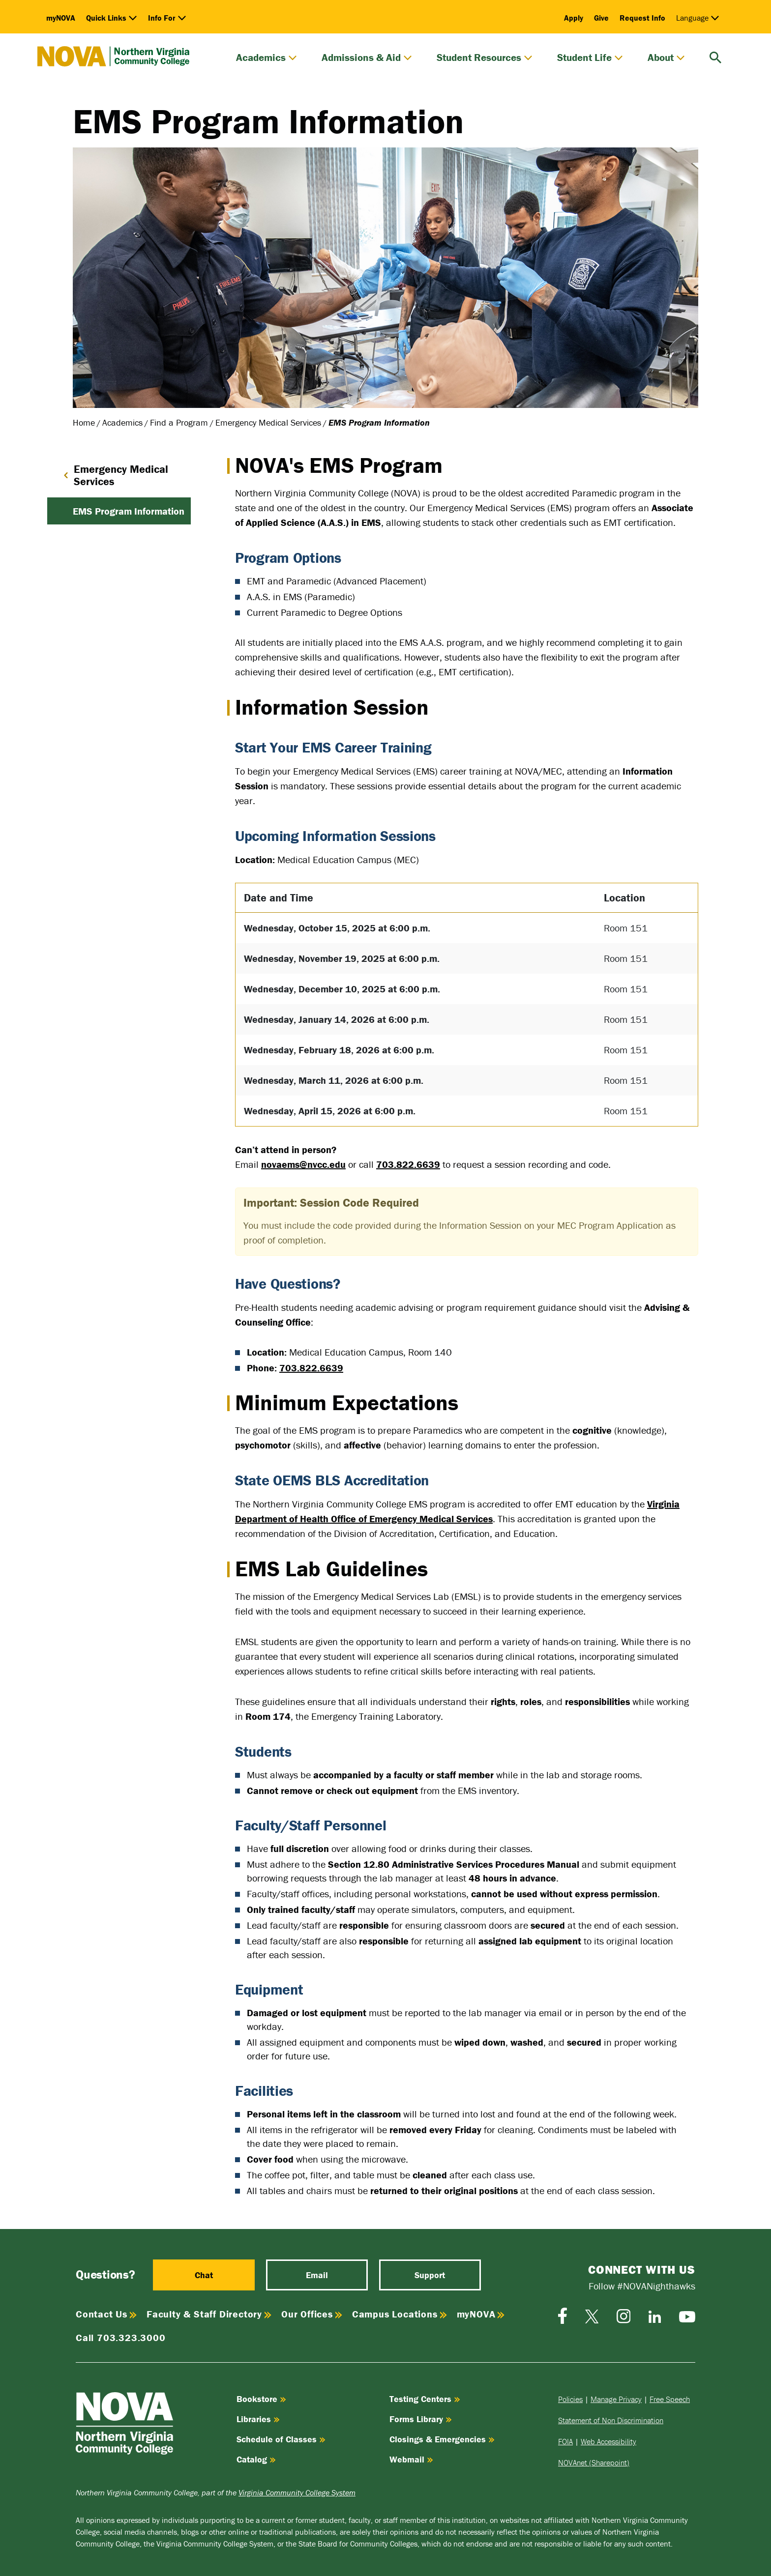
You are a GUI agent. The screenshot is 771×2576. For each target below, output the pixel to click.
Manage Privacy (616, 2399)
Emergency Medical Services (268, 422)
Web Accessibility (608, 2441)
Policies (570, 2399)
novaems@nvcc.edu (303, 1164)
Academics (266, 57)
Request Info (642, 18)
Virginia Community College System (297, 2492)
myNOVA (60, 18)
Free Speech (670, 2399)
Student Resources (485, 57)
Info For (167, 18)
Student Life (590, 57)
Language (697, 18)
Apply (573, 18)
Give (601, 18)
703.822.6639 (408, 1164)
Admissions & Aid (367, 57)
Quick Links (111, 18)
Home (84, 422)
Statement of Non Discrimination (610, 2420)
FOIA (565, 2441)
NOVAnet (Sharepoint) (593, 2462)
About (666, 57)
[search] (715, 56)
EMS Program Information (128, 511)
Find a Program (179, 422)
